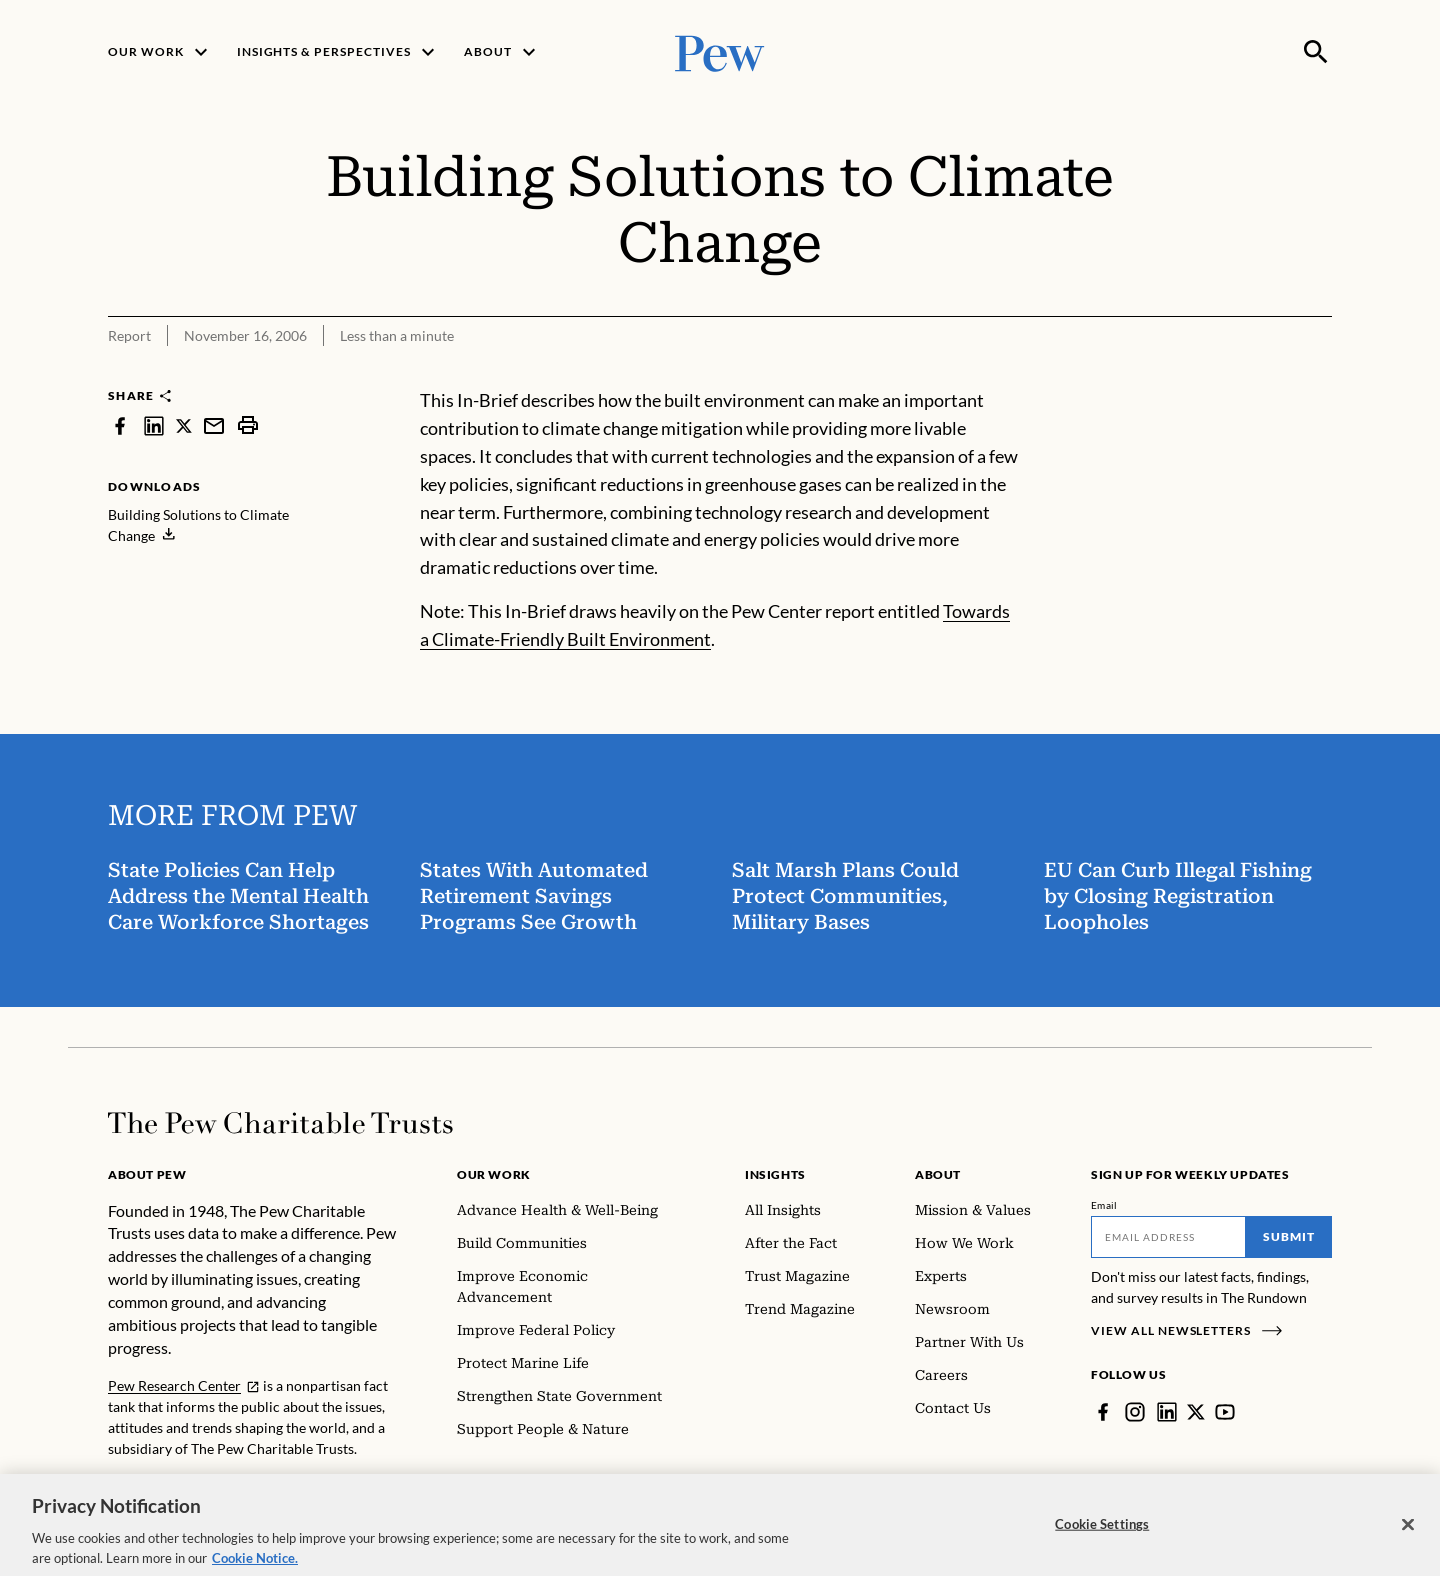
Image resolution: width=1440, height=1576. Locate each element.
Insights (775, 1174)
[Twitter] (1196, 1412)
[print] (248, 425)
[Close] (1408, 1538)
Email (1104, 1205)
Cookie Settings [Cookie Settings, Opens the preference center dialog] (1102, 1537)
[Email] (1168, 1237)
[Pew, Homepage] (720, 51)
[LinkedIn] (1167, 1412)
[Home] (280, 1123)
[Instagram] (1135, 1412)
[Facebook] (1103, 1412)
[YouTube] (1225, 1412)
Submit (1289, 1236)
